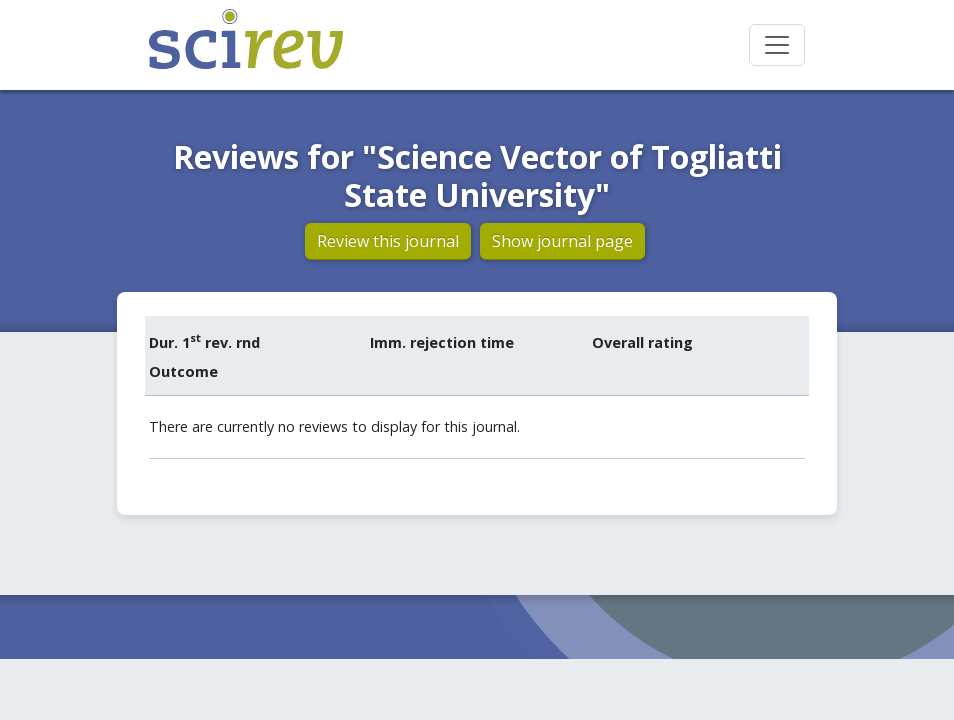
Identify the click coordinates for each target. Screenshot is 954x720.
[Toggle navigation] (777, 45)
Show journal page (562, 241)
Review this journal (388, 241)
